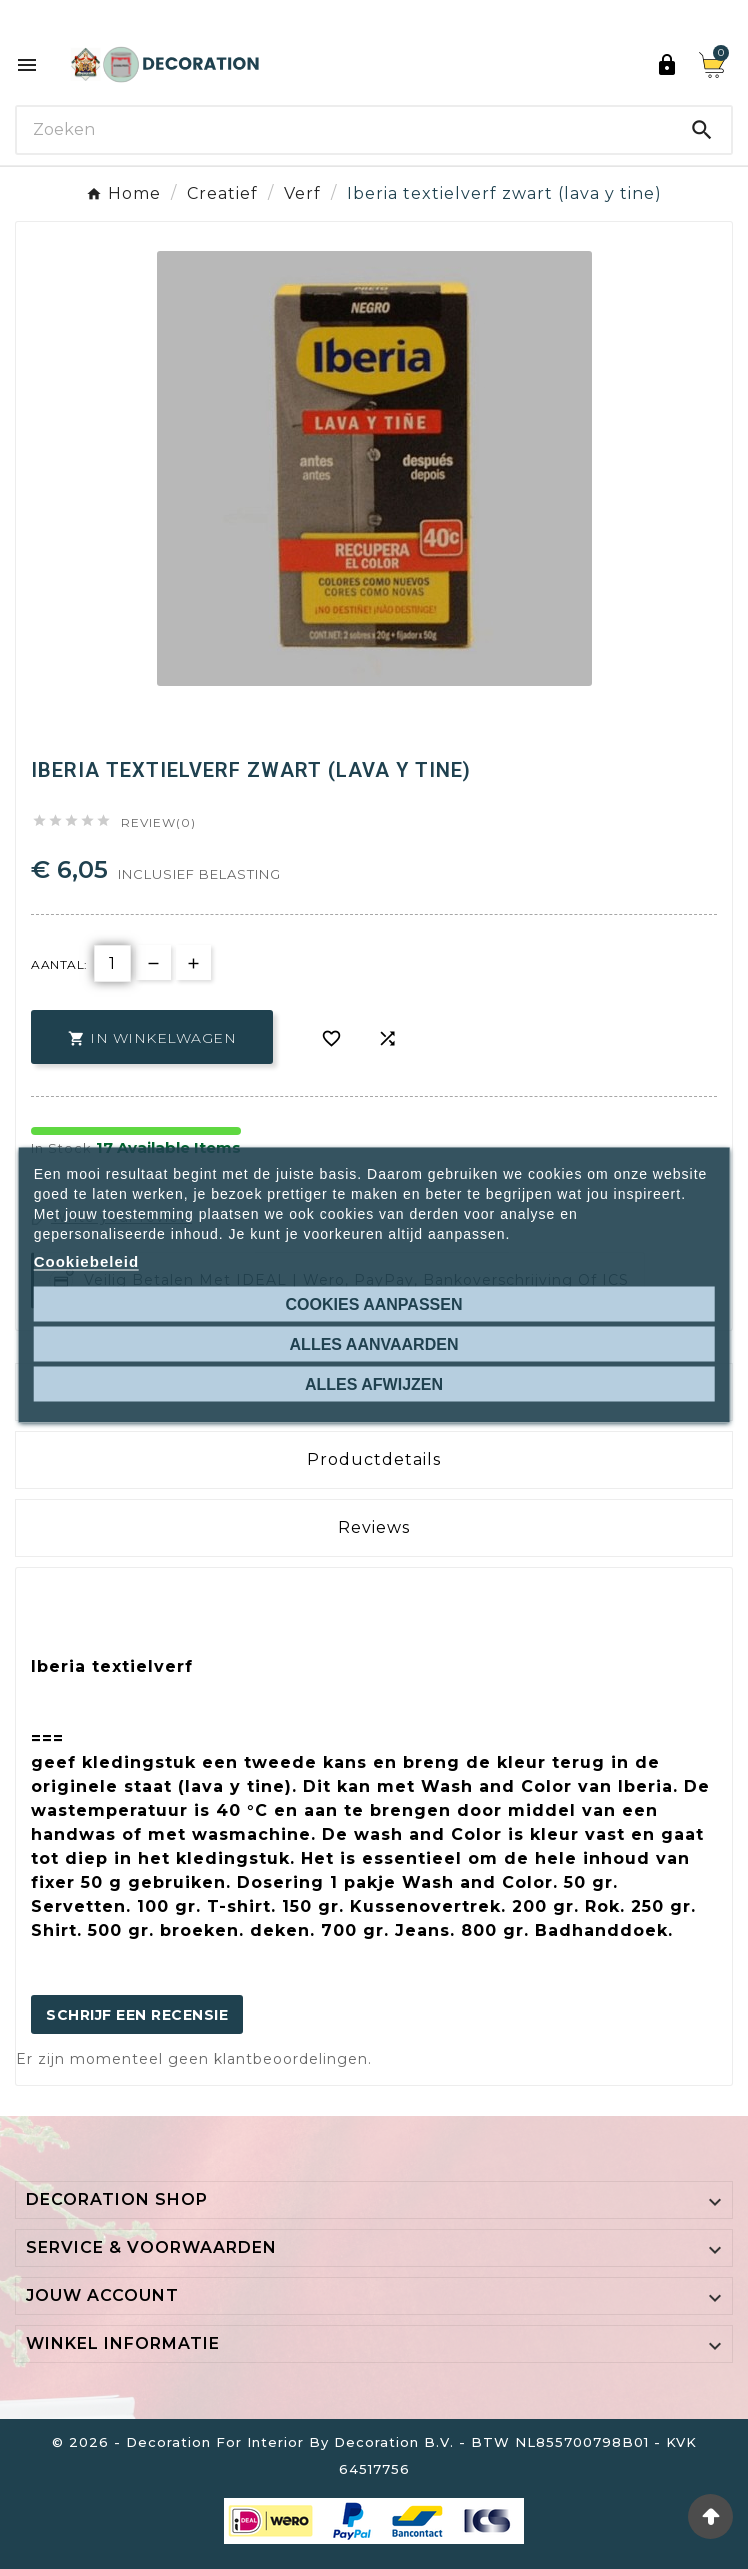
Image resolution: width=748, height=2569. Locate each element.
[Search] (345, 129)
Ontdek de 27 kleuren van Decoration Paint (383, 17)
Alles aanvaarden (374, 1343)
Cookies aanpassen (374, 1303)
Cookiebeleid (86, 1260)
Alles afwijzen (374, 1383)
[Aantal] (112, 963)
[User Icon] (667, 65)
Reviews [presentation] (374, 1527)
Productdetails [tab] (374, 1459)
